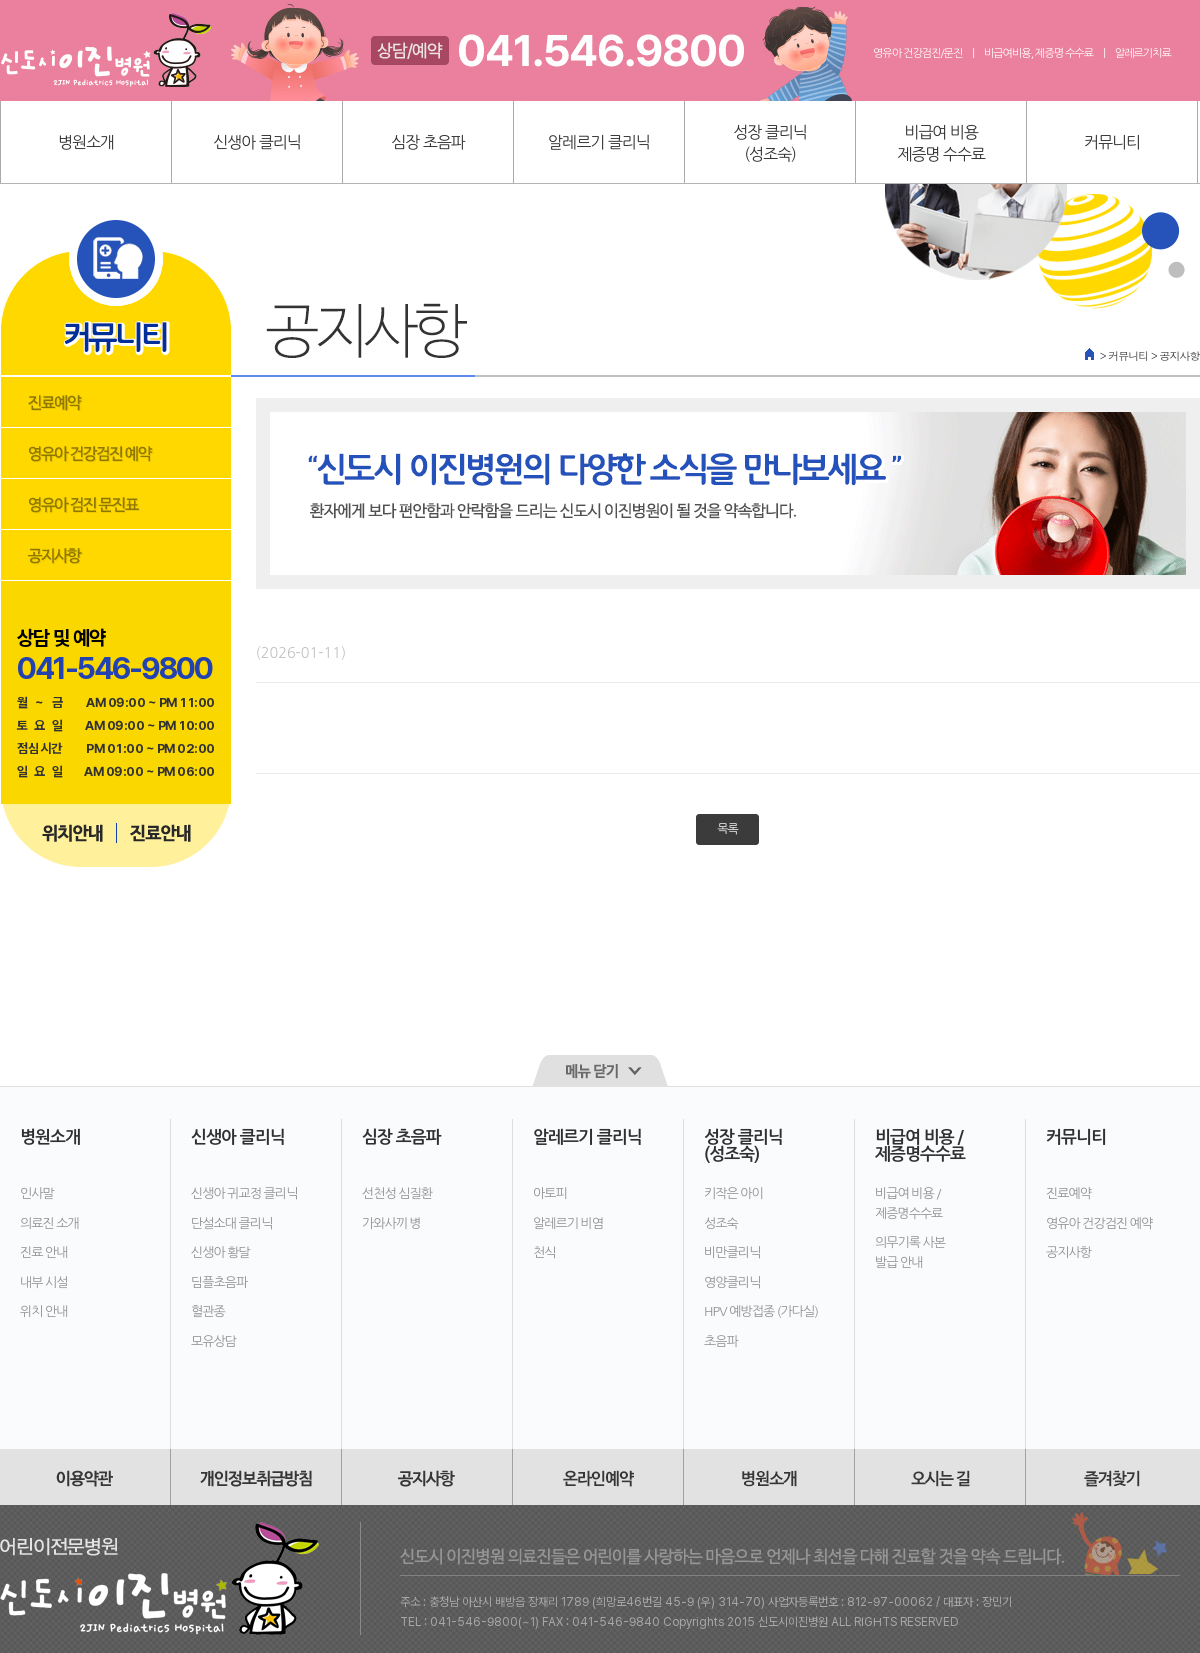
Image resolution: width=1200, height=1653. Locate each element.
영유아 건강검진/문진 (917, 53)
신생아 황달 (220, 1252)
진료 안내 (44, 1252)
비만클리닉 (732, 1252)
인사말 (37, 1193)
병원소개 (86, 142)
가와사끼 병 (391, 1223)
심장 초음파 (428, 142)
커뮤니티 (1112, 142)
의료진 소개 (49, 1223)
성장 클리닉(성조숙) (770, 143)
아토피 (550, 1193)
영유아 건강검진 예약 (1099, 1223)
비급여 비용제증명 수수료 (941, 143)
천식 (544, 1252)
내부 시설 (44, 1282)
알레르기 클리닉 (599, 142)
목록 (727, 829)
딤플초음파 (219, 1282)
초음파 (721, 1341)
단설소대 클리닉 (231, 1223)
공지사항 (1068, 1252)
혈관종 (208, 1311)
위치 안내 (44, 1311)
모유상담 (213, 1341)
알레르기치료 (1143, 53)
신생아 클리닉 (257, 142)
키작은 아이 (733, 1193)
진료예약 (1068, 1193)
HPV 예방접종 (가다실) (761, 1311)
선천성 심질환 (397, 1193)
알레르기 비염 (568, 1223)
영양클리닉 (732, 1282)
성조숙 (721, 1223)
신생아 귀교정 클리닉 (244, 1193)
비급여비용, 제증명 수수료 (1038, 53)
